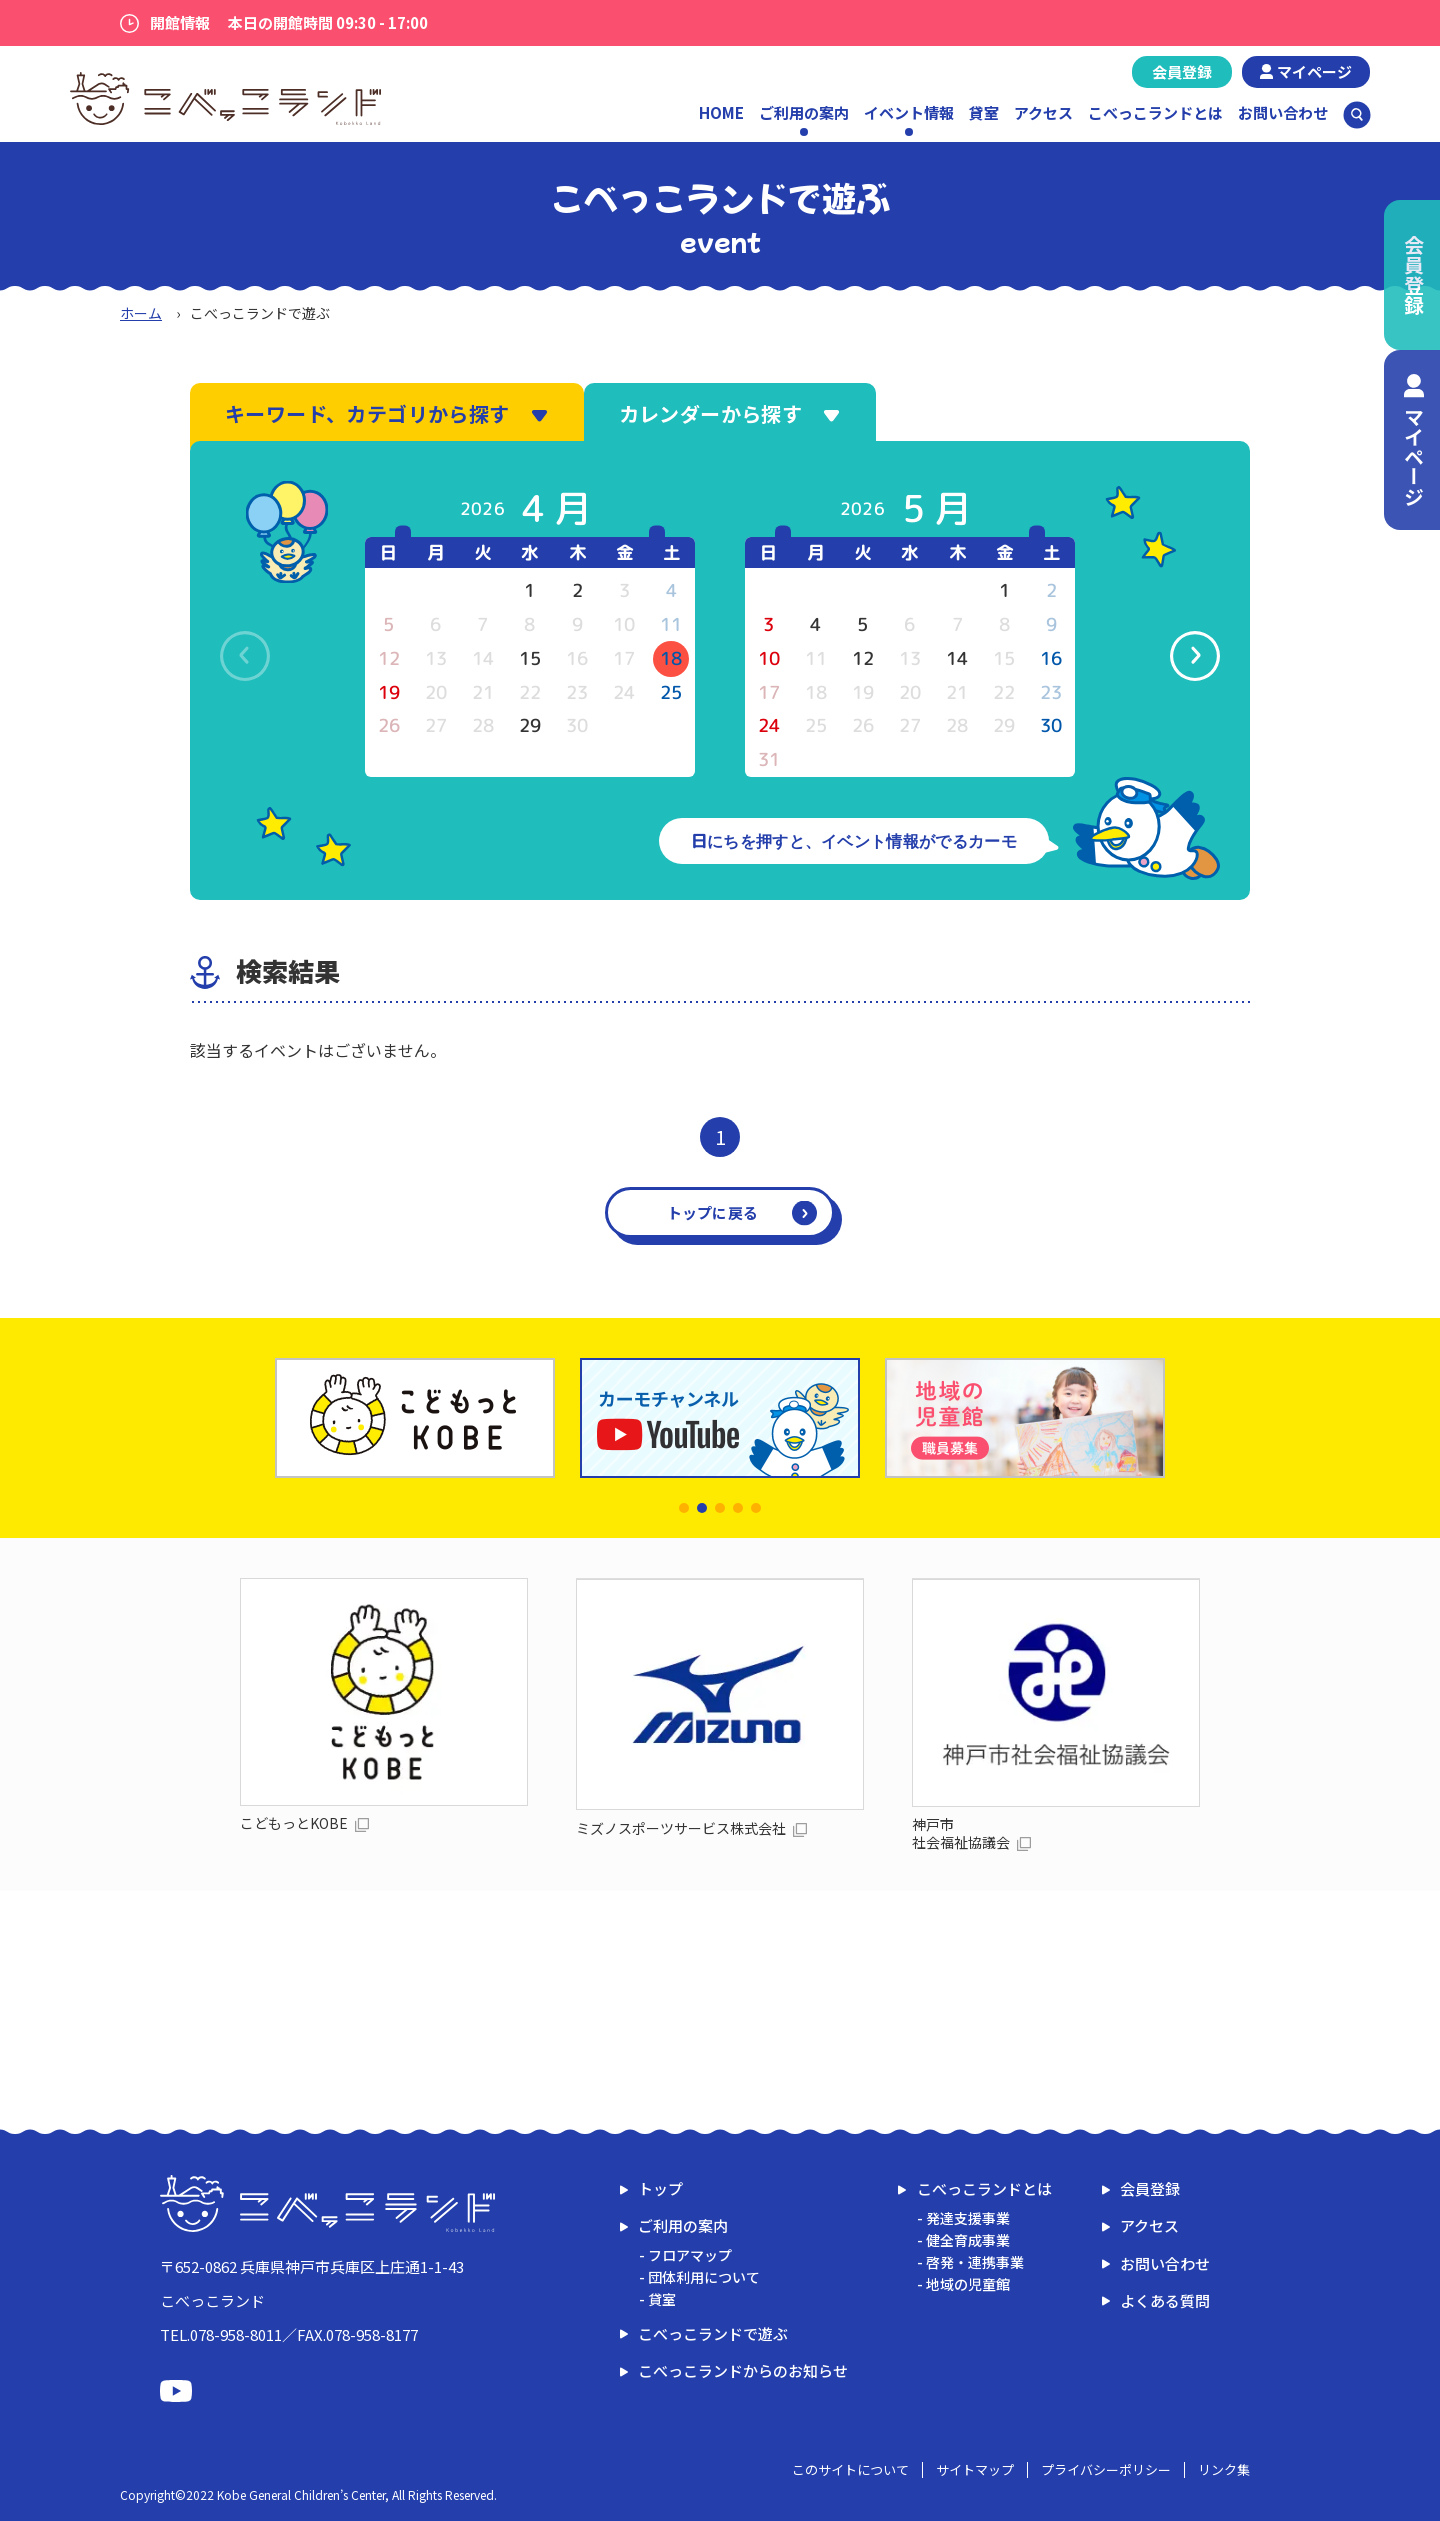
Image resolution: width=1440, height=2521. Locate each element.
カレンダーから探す (730, 413)
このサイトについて (850, 2469)
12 (863, 658)
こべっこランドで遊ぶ (713, 2333)
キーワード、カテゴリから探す (387, 413)
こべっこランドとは (1155, 112)
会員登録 (1182, 71)
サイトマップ (975, 2469)
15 (530, 658)
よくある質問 (1165, 2300)
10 (769, 658)
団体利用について (704, 2277)
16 (1051, 658)
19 (389, 692)
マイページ (1314, 71)
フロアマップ (690, 2255)
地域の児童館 (968, 2284)
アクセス (1043, 112)
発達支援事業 (968, 2218)
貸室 (984, 112)
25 (671, 692)
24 (769, 725)
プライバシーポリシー (1106, 2469)
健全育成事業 (968, 2240)
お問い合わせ (1283, 112)
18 (671, 658)
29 (530, 725)
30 (1051, 725)
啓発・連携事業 (975, 2262)
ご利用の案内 (683, 2225)
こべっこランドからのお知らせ (743, 2370)
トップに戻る (713, 1212)
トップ (660, 2188)
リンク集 (1224, 2469)
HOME (721, 112)
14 (957, 658)
